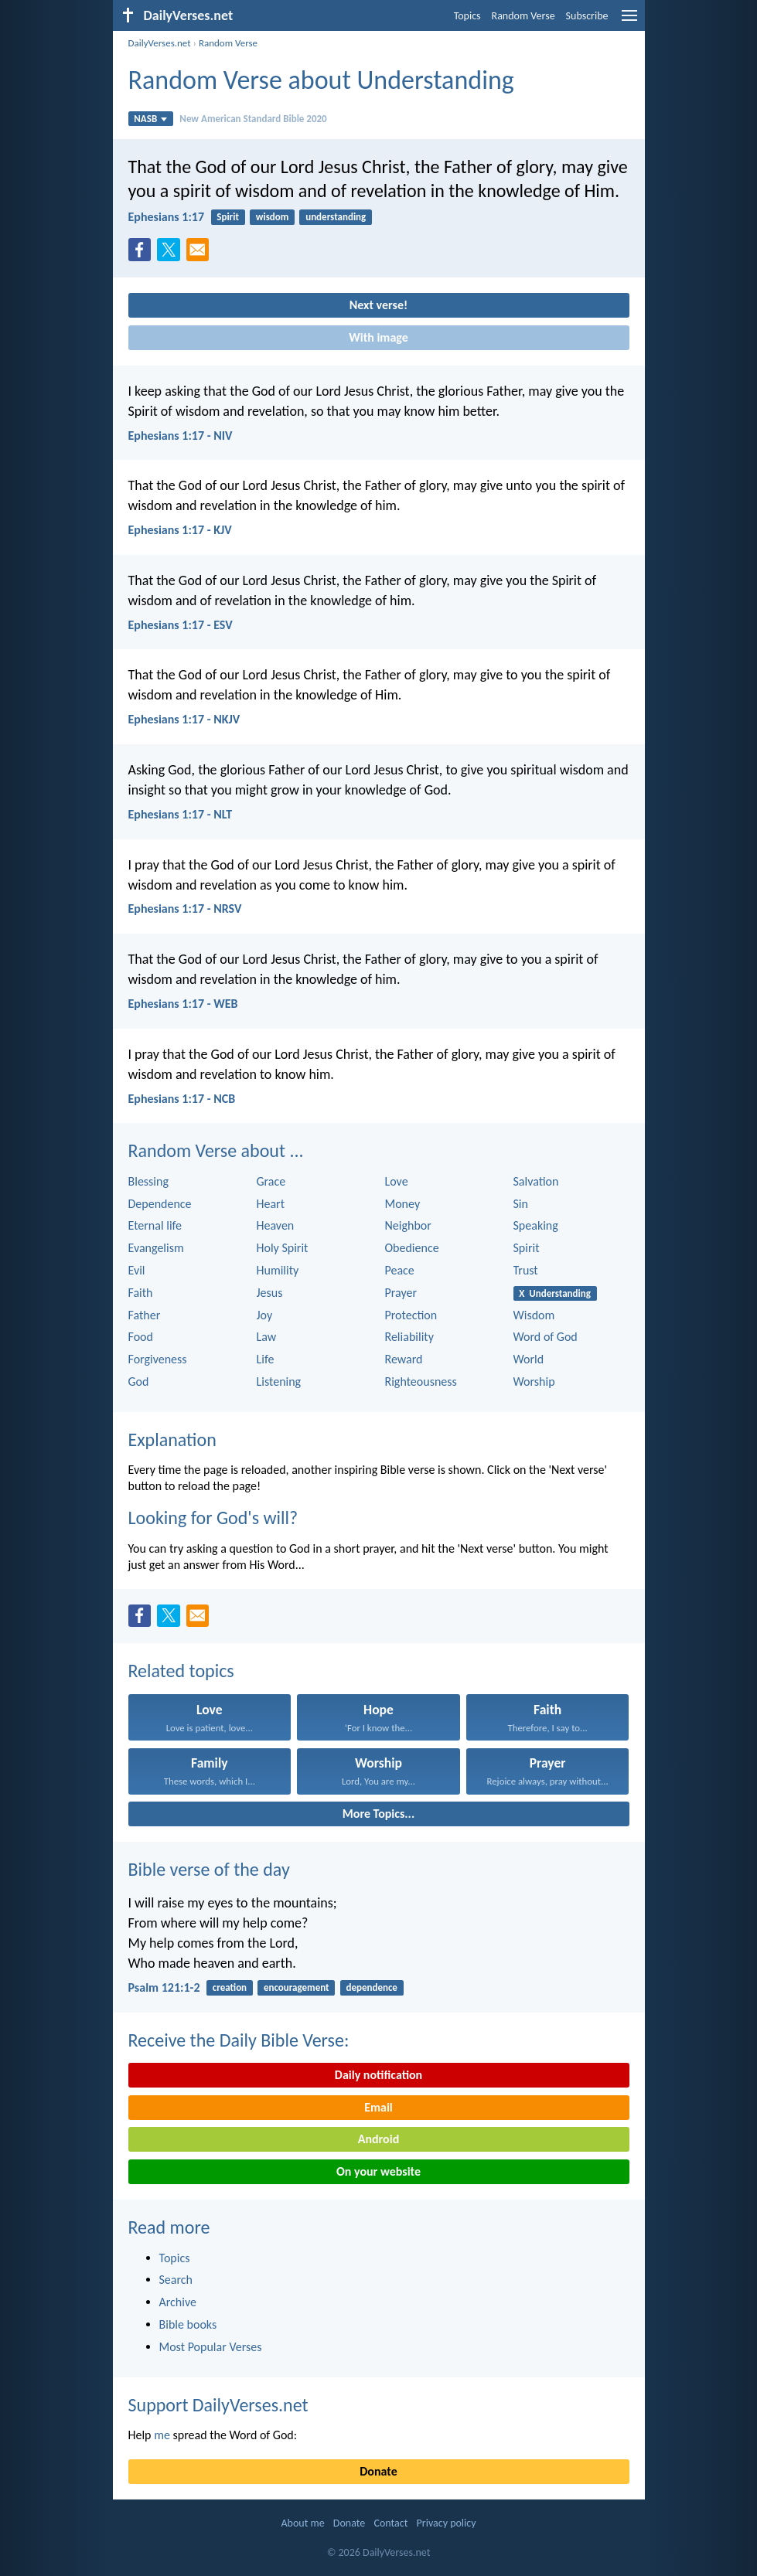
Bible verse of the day (209, 1869)
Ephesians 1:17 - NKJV (184, 719)
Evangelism (156, 1247)
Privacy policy (446, 2523)
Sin (520, 1203)
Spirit (228, 217)
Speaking (535, 1225)
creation (230, 1987)
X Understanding (555, 1293)
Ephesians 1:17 (166, 216)
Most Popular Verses (210, 2346)
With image (378, 337)
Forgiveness (157, 1359)
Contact (390, 2523)
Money (403, 1203)
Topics (467, 15)
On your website (378, 2171)
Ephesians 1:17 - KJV (180, 529)
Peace (399, 1270)
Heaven (276, 1225)
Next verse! (378, 305)
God (138, 1381)
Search (176, 2279)
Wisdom (534, 1315)
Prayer (401, 1292)
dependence (371, 1987)
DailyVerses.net (159, 43)
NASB (150, 118)
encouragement (296, 1987)
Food (140, 1336)
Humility (278, 1270)
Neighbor (408, 1225)
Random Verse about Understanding (321, 80)
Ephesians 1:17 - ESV (180, 625)
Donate (378, 2471)
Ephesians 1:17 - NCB (182, 1098)
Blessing (148, 1181)
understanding (335, 217)
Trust (525, 1270)
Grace (271, 1181)
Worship (534, 1381)
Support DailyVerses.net (218, 2405)
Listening (279, 1381)
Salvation (536, 1181)
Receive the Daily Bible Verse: (239, 2040)
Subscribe (587, 15)
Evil (136, 1270)
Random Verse (523, 15)
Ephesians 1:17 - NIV (180, 435)
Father (144, 1315)
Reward (404, 1359)
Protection (411, 1315)
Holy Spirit (283, 1247)
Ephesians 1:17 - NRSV (185, 908)
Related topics (181, 1670)
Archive (177, 2302)
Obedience (412, 1247)
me (162, 2435)
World (528, 1359)
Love (396, 1181)
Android (378, 2139)
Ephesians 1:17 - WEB (183, 1003)
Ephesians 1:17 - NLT (180, 814)
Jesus (270, 1292)
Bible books (188, 2324)
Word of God (545, 1336)
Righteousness (421, 1381)
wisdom (272, 217)
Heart (271, 1203)
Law (267, 1336)
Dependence (160, 1203)
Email (378, 2107)
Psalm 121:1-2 (164, 1987)
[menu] (629, 21)
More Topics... (378, 1813)
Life (265, 1359)
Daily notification (378, 2074)
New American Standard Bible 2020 (252, 118)
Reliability (409, 1336)
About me (302, 2523)
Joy (265, 1315)
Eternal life (155, 1225)
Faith (140, 1292)
